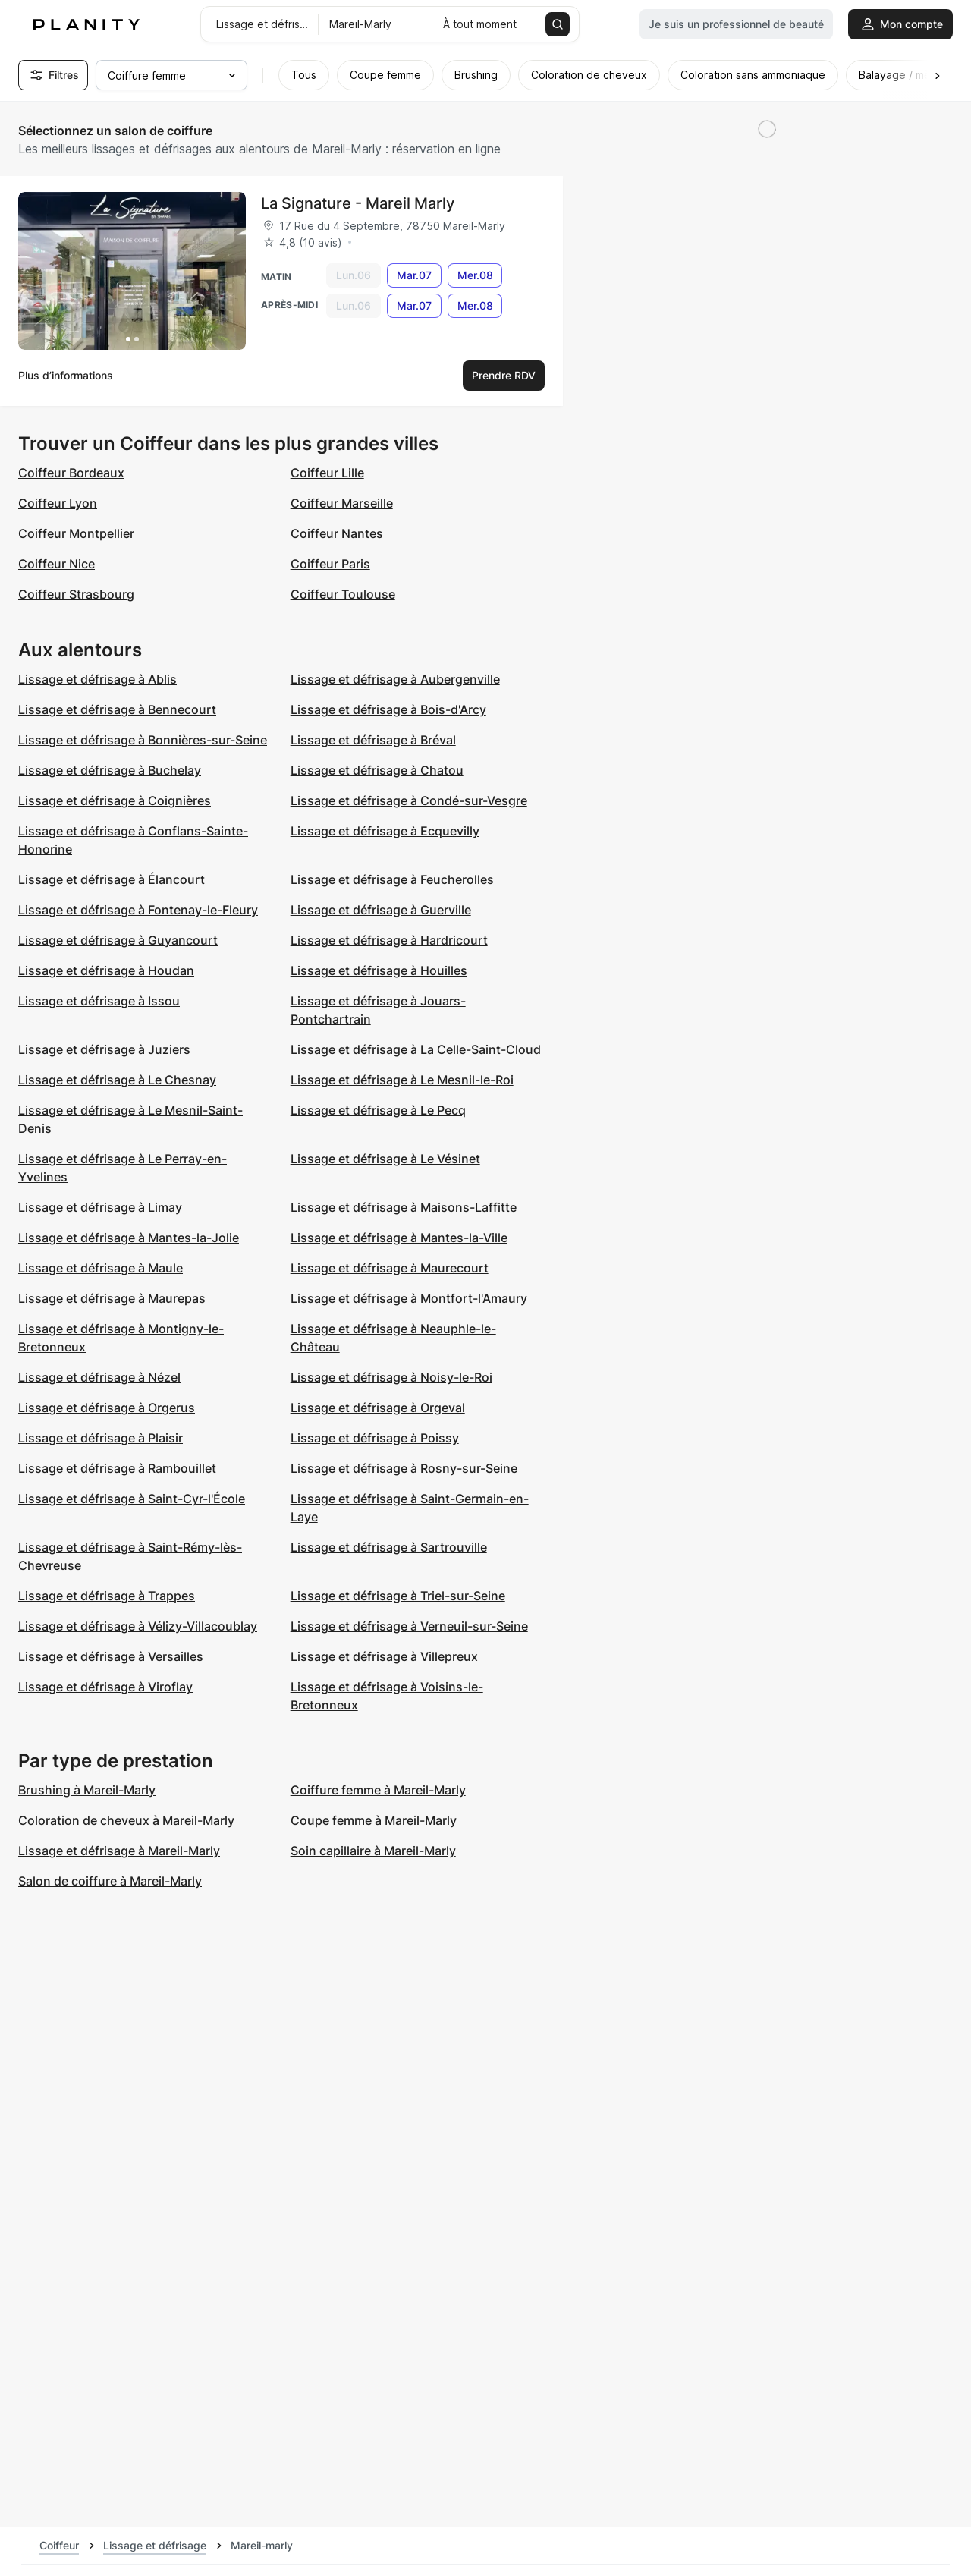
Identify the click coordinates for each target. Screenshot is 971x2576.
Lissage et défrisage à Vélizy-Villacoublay (137, 1626)
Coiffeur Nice (56, 563)
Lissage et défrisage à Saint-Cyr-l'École (131, 1498)
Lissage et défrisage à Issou (99, 1000)
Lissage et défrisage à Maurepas (112, 1298)
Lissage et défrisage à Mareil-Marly (119, 1850)
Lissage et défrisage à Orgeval (378, 1407)
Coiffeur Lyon (57, 503)
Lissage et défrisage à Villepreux (384, 1656)
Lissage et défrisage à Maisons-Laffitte (404, 1207)
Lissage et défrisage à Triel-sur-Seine (398, 1595)
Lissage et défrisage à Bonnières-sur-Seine (142, 739)
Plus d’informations (65, 375)
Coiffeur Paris (330, 563)
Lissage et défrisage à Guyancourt (118, 940)
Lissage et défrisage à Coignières (114, 800)
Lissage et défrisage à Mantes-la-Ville (399, 1237)
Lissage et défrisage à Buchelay (109, 770)
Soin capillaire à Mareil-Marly (373, 1850)
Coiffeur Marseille (342, 503)
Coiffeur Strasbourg (76, 594)
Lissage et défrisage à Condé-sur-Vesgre (409, 800)
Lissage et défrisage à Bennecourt (117, 709)
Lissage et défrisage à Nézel (99, 1377)
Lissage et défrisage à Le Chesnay (117, 1079)
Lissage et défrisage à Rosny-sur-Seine (404, 1468)
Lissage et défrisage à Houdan (106, 970)
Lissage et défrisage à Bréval (373, 739)
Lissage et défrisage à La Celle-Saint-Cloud (416, 1049)
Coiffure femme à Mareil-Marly (378, 1790)
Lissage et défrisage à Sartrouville (389, 1547)
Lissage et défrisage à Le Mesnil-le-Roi (402, 1079)
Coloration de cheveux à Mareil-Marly (126, 1820)
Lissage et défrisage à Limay (100, 1207)
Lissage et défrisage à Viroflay (105, 1686)
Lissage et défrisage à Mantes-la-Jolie (128, 1237)
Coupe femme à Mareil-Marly (374, 1820)
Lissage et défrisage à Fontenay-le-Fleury (138, 909)
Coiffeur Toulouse (343, 594)
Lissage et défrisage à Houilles (379, 970)
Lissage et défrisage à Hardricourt (389, 940)
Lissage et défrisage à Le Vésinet (385, 1158)
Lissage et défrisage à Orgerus (106, 1407)
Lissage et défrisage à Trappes (106, 1595)
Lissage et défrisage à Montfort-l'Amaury (409, 1298)
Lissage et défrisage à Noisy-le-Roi (391, 1377)
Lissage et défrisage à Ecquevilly (385, 830)
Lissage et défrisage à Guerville (381, 909)
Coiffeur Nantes (337, 533)
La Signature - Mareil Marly (357, 203)
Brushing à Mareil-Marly (87, 1790)
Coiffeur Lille (327, 472)
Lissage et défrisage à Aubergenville (395, 679)
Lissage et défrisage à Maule (100, 1267)
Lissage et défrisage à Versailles (110, 1656)
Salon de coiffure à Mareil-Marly (110, 1881)
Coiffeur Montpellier (76, 533)
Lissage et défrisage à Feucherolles (392, 879)
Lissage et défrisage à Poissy (375, 1437)
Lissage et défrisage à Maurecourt (390, 1267)
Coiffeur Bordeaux (71, 472)
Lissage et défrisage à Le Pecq (378, 1110)
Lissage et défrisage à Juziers (104, 1049)
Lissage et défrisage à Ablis (97, 679)
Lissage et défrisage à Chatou (377, 770)
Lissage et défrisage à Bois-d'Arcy (388, 709)
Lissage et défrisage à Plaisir (100, 1437)
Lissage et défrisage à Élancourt (111, 879)
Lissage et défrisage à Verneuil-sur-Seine (409, 1626)
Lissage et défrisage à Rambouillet (117, 1468)
